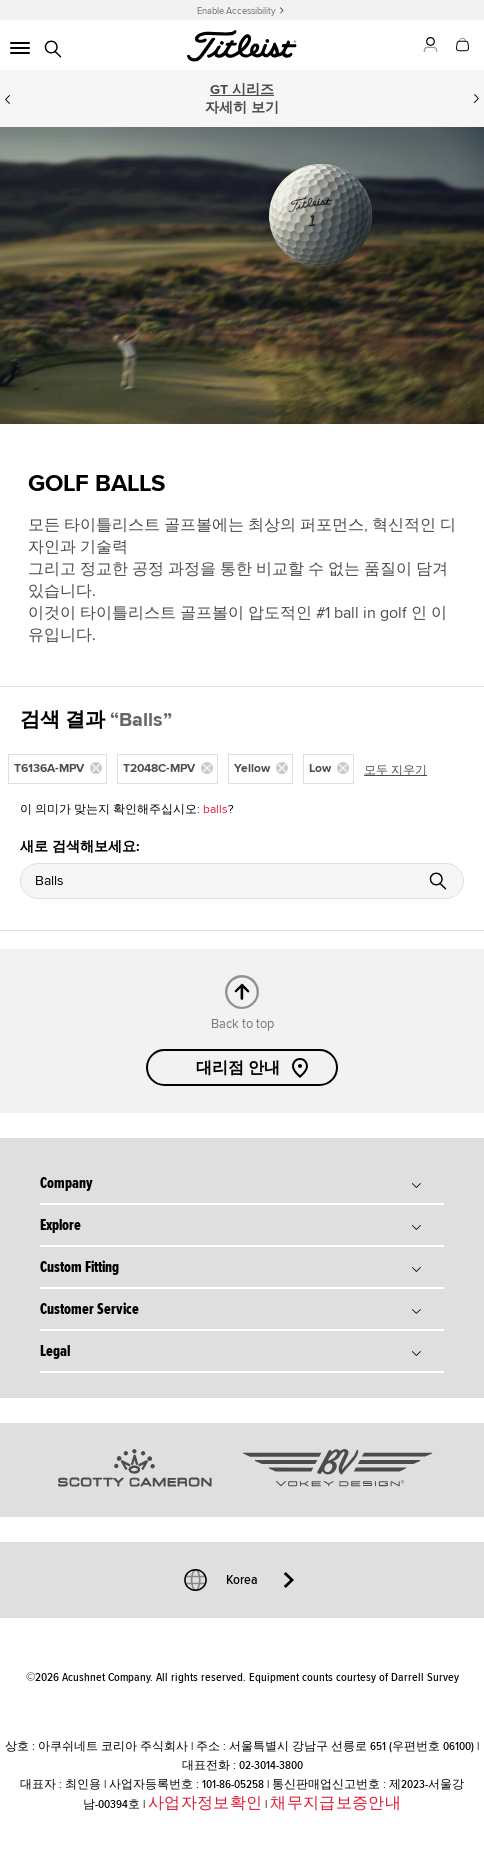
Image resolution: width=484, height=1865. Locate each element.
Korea (242, 1580)
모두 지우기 (395, 770)
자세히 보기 (242, 107)
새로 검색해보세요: (80, 846)
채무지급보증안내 (335, 1803)
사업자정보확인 (205, 1803)
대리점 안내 (254, 1068)
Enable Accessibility (236, 11)
